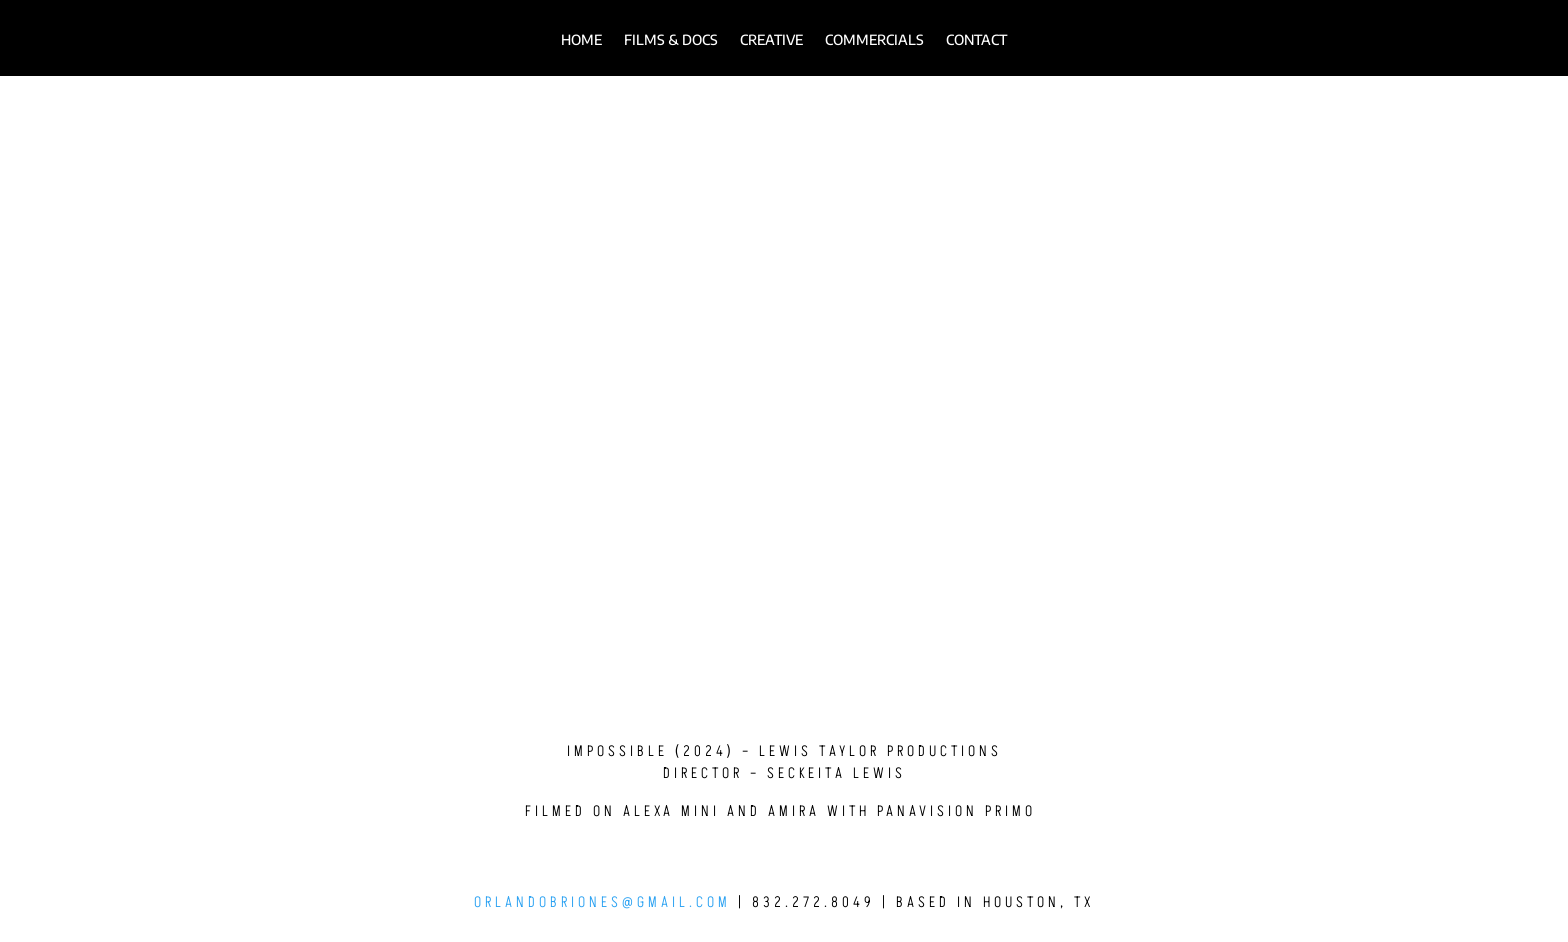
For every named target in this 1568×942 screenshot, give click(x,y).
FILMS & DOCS (671, 40)
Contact (976, 40)
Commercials (874, 40)
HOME (581, 40)
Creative (771, 40)
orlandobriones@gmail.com (602, 902)
